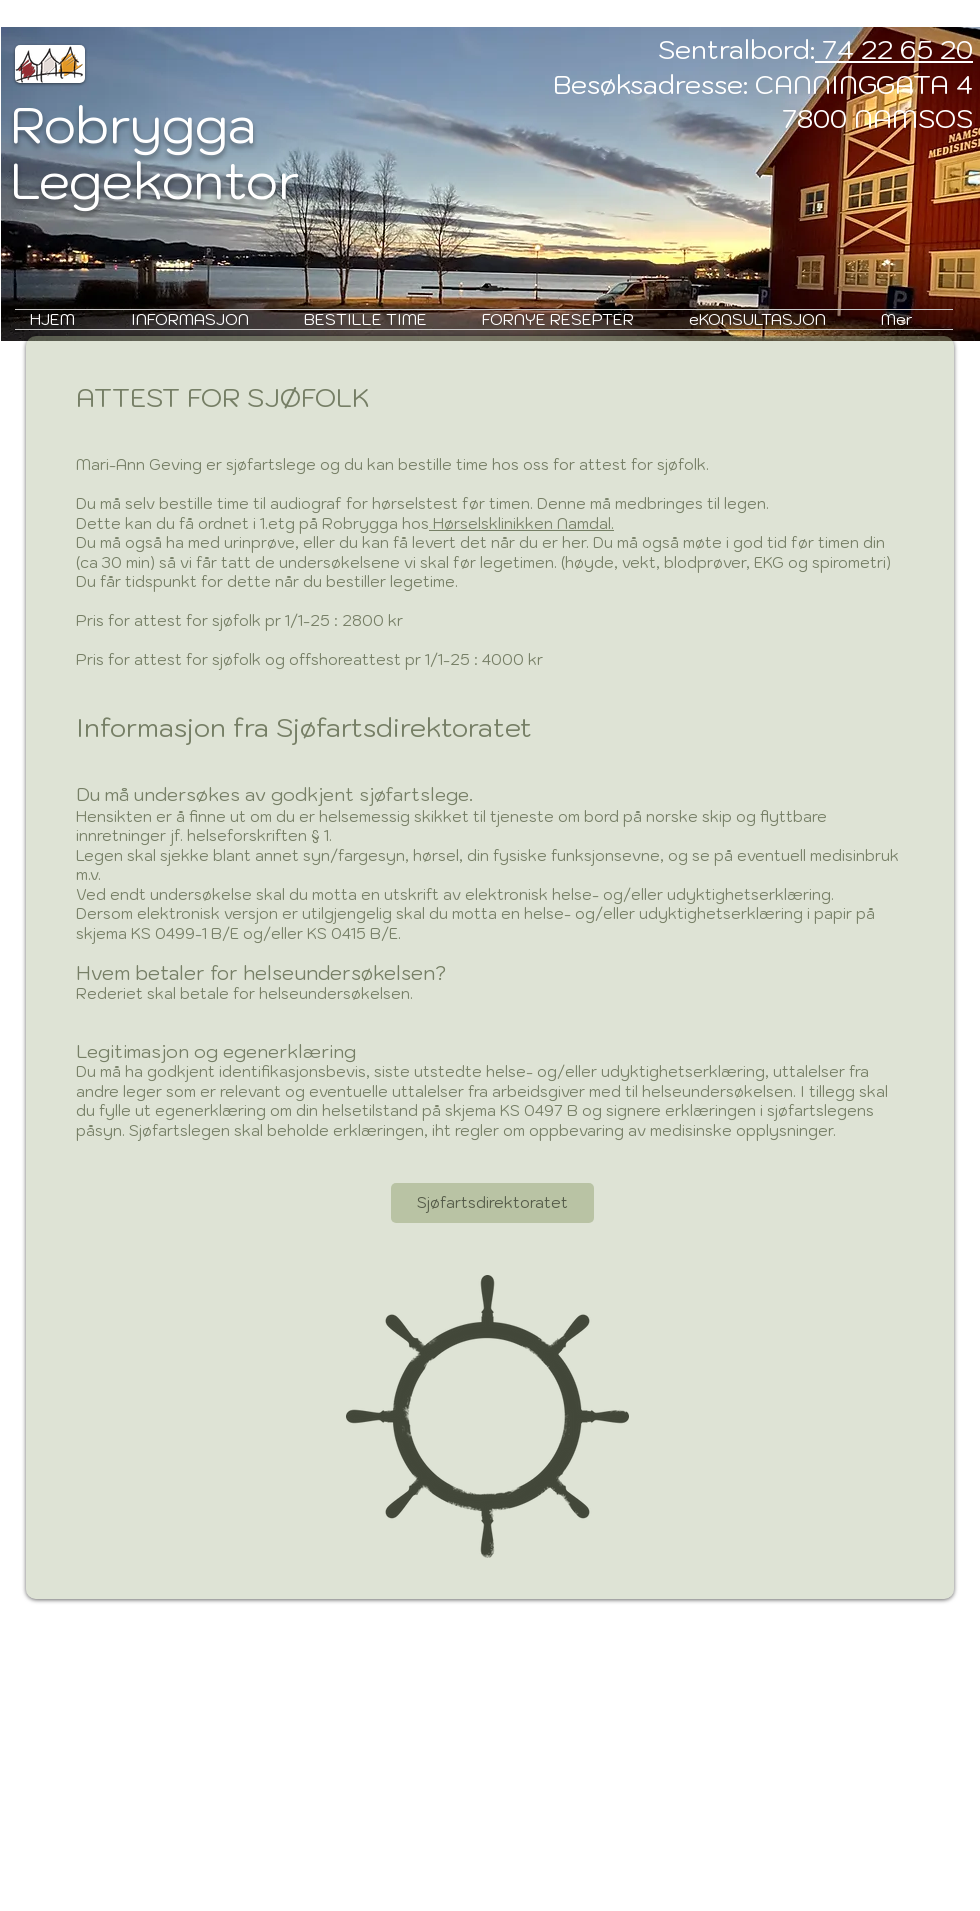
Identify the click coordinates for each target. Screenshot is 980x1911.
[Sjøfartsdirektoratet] (492, 1203)
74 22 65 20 (894, 49)
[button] (202, 319)
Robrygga (133, 124)
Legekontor (155, 180)
